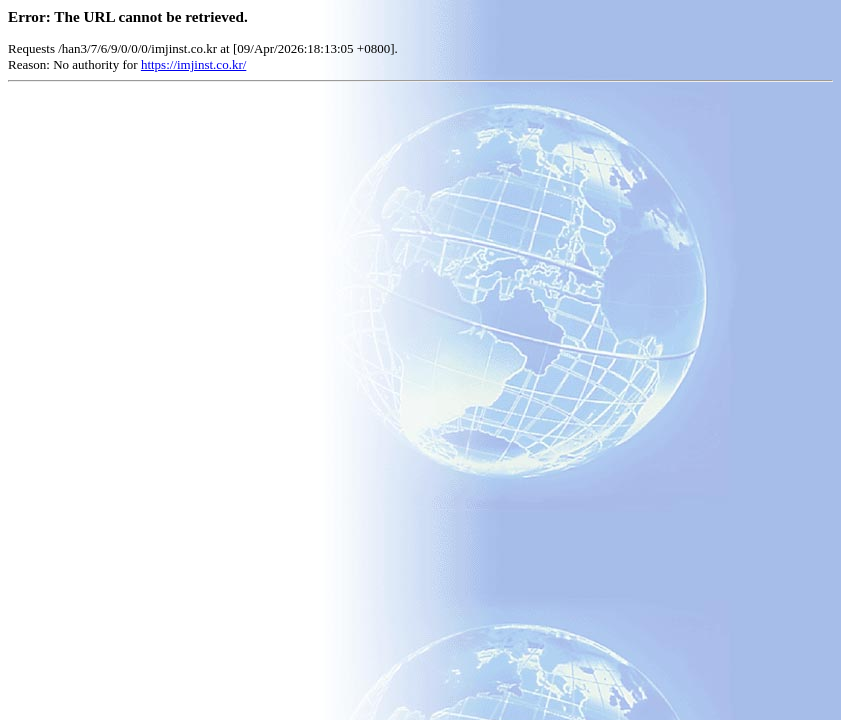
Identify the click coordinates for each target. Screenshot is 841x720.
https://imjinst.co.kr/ (193, 64)
